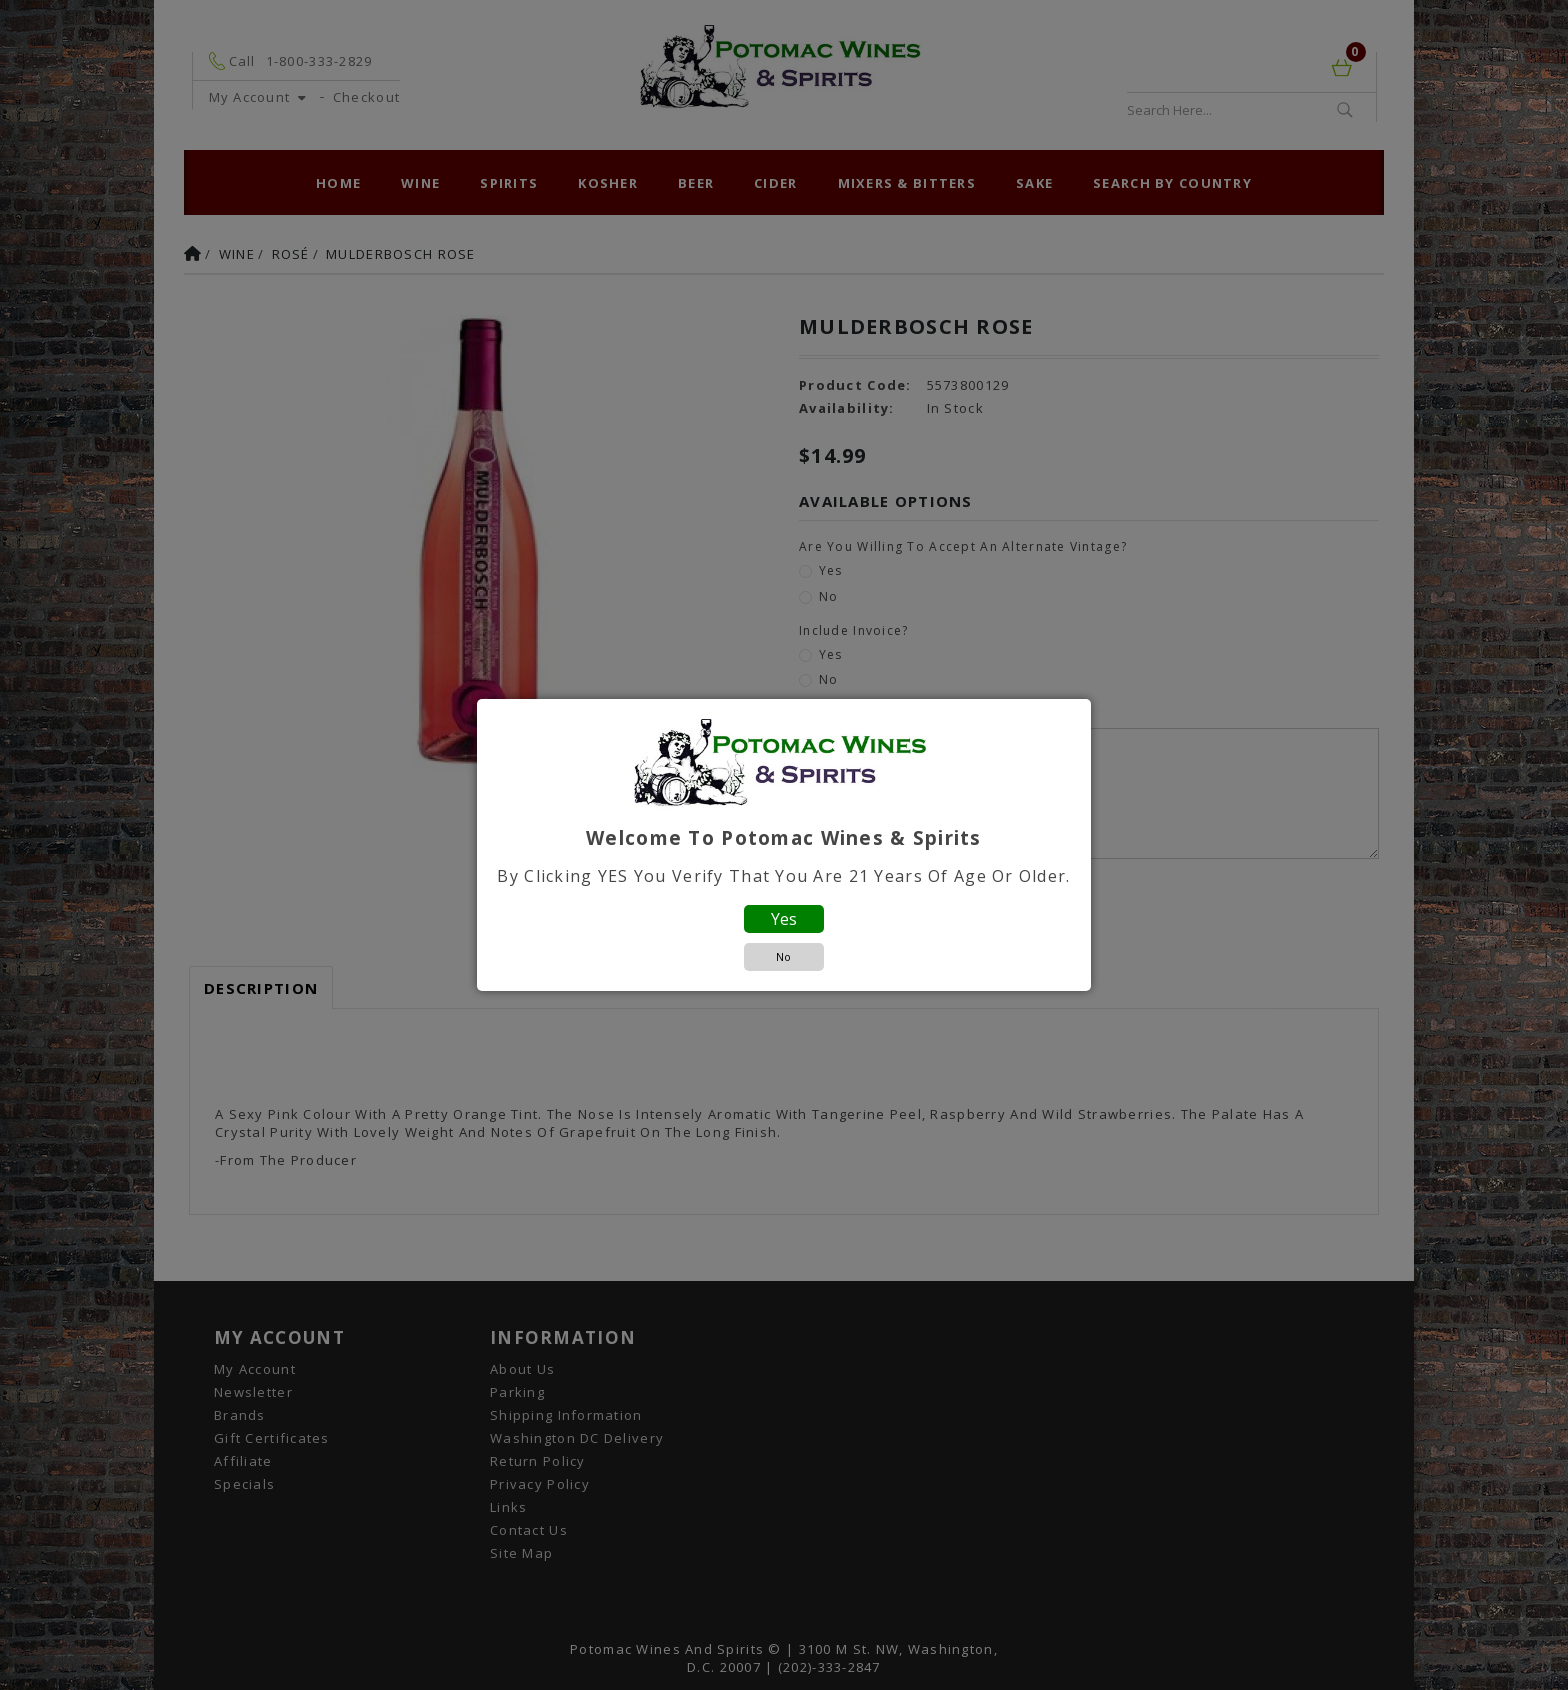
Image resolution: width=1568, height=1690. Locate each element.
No (783, 956)
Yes (784, 919)
